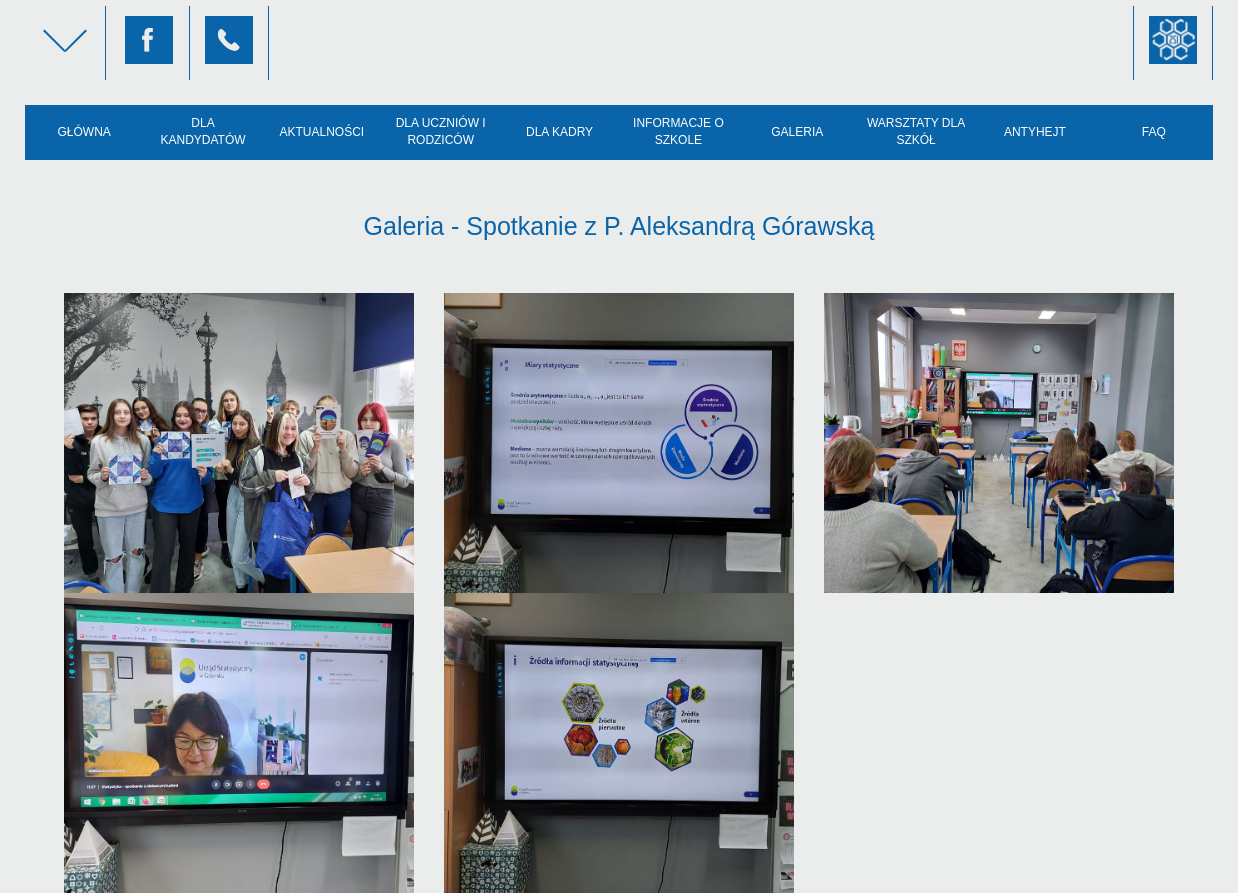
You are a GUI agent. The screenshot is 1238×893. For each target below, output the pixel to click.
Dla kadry (559, 132)
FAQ (1154, 132)
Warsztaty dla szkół (916, 131)
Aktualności (322, 132)
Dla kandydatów (202, 131)
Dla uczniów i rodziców (441, 131)
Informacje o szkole (678, 131)
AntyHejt (1035, 132)
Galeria (797, 132)
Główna (84, 132)
